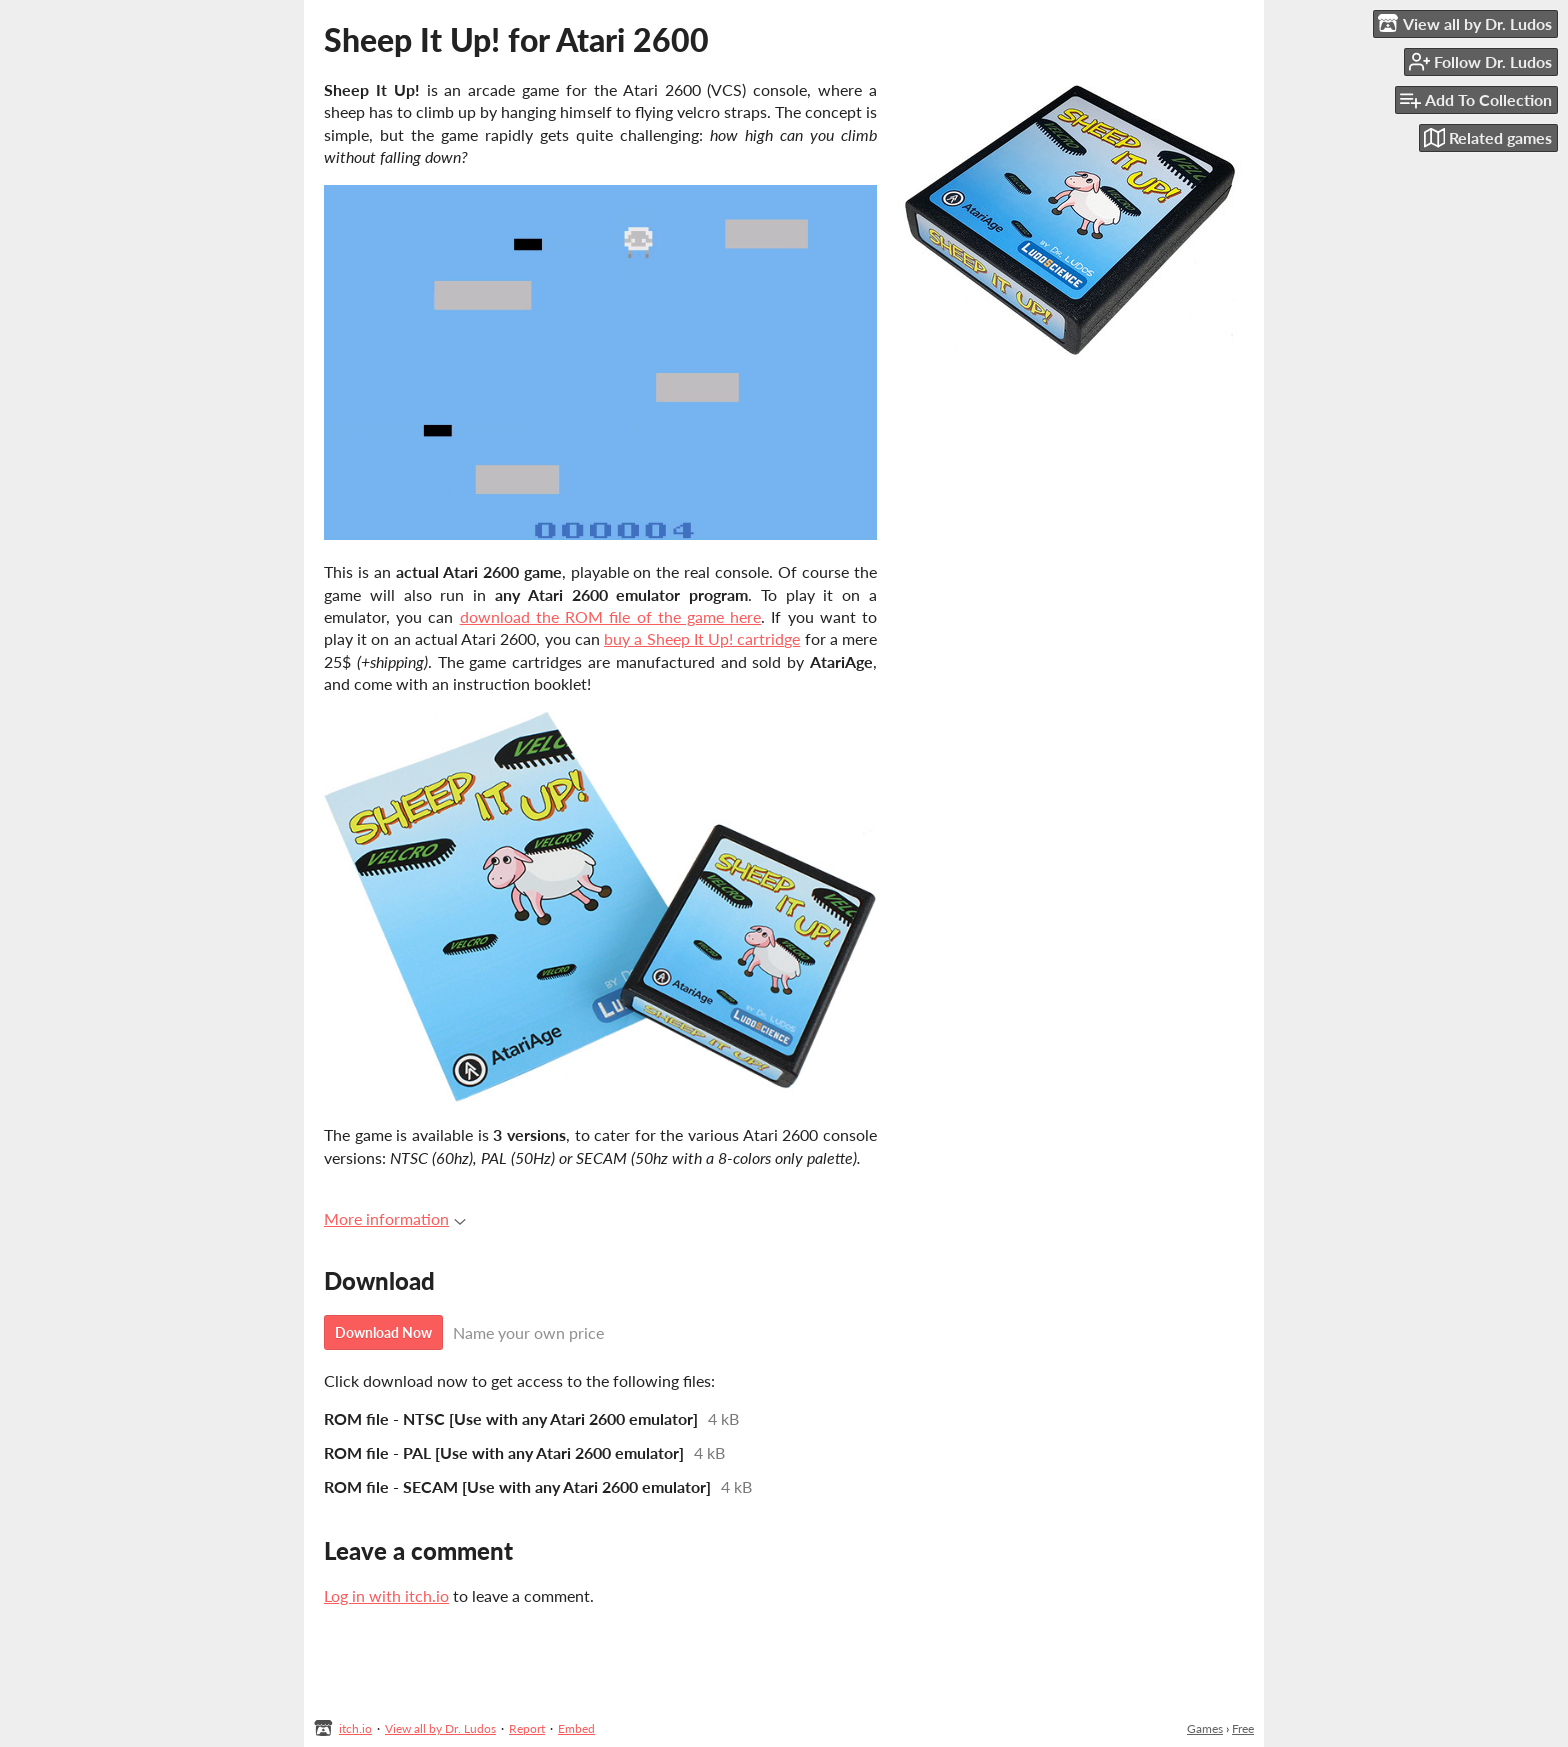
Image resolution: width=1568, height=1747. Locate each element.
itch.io (355, 1728)
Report (527, 1728)
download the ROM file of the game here (611, 616)
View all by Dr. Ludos (440, 1728)
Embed (576, 1728)
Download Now (383, 1332)
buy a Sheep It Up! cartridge (702, 638)
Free (1243, 1728)
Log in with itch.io (386, 1595)
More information (395, 1218)
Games (1205, 1728)
